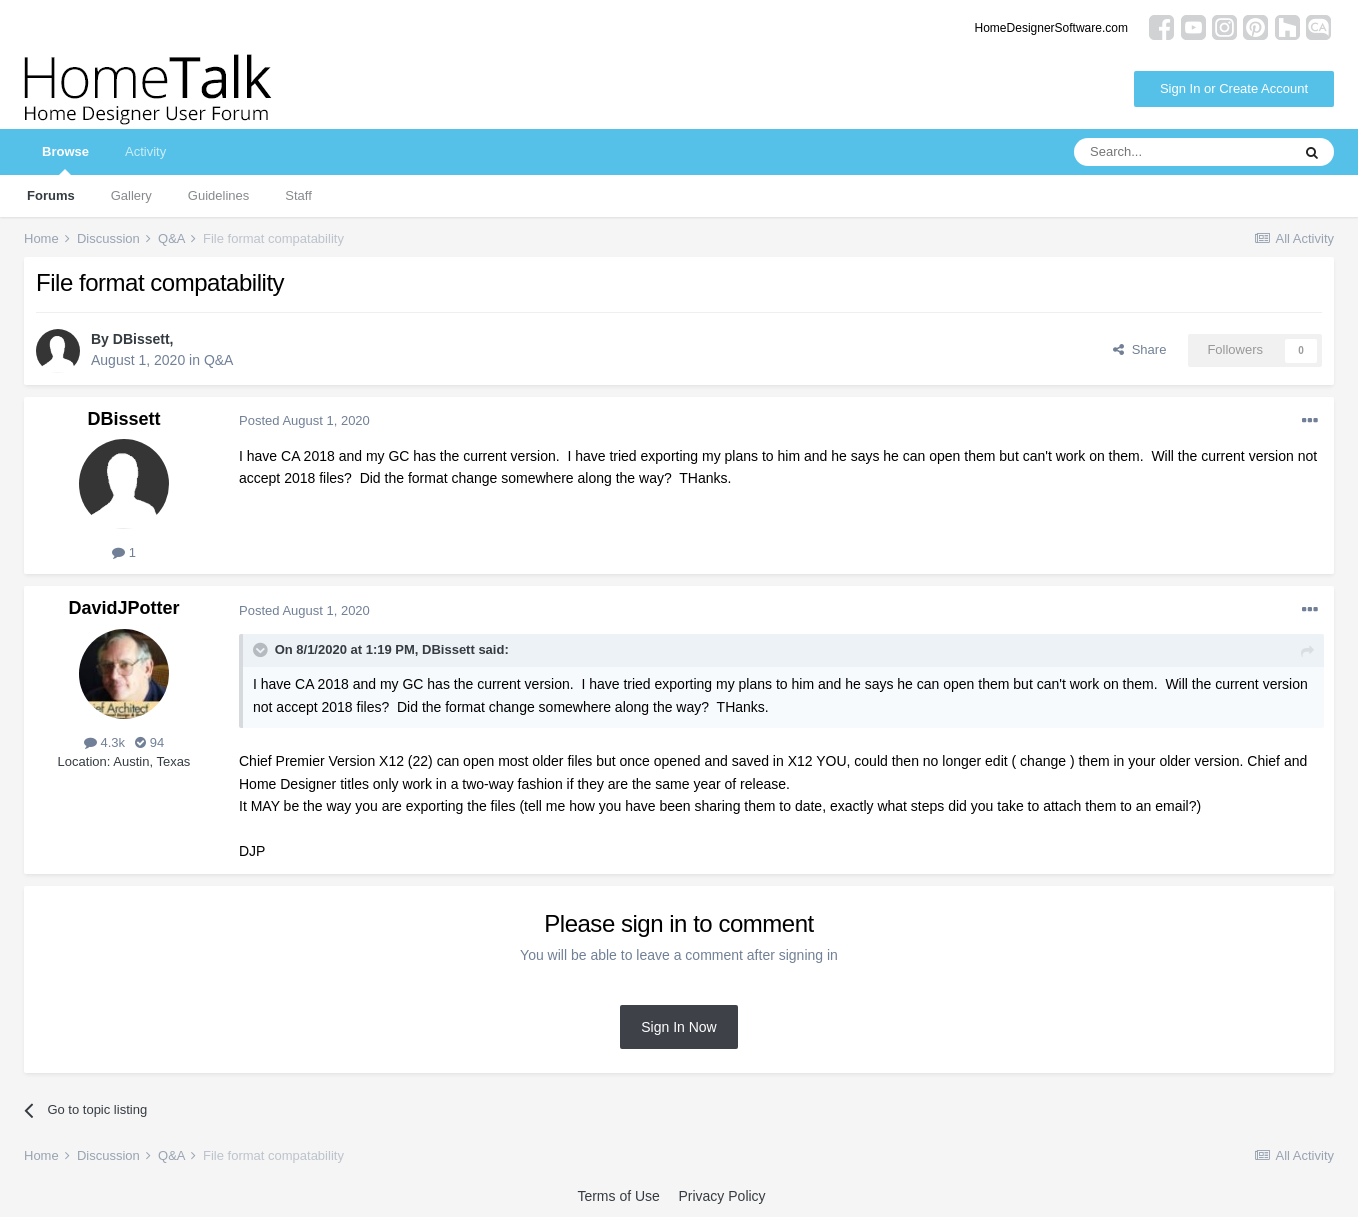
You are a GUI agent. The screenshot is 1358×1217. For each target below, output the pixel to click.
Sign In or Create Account (1234, 88)
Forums (51, 195)
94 (149, 742)
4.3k (104, 742)
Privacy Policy (721, 1196)
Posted (304, 420)
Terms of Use (618, 1196)
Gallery (131, 195)
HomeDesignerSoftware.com (1051, 28)
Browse (65, 159)
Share (1139, 349)
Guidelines (218, 195)
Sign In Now (678, 1027)
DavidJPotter (123, 608)
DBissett (141, 339)
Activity (145, 151)
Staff (298, 195)
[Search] (1182, 152)
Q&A (219, 360)
